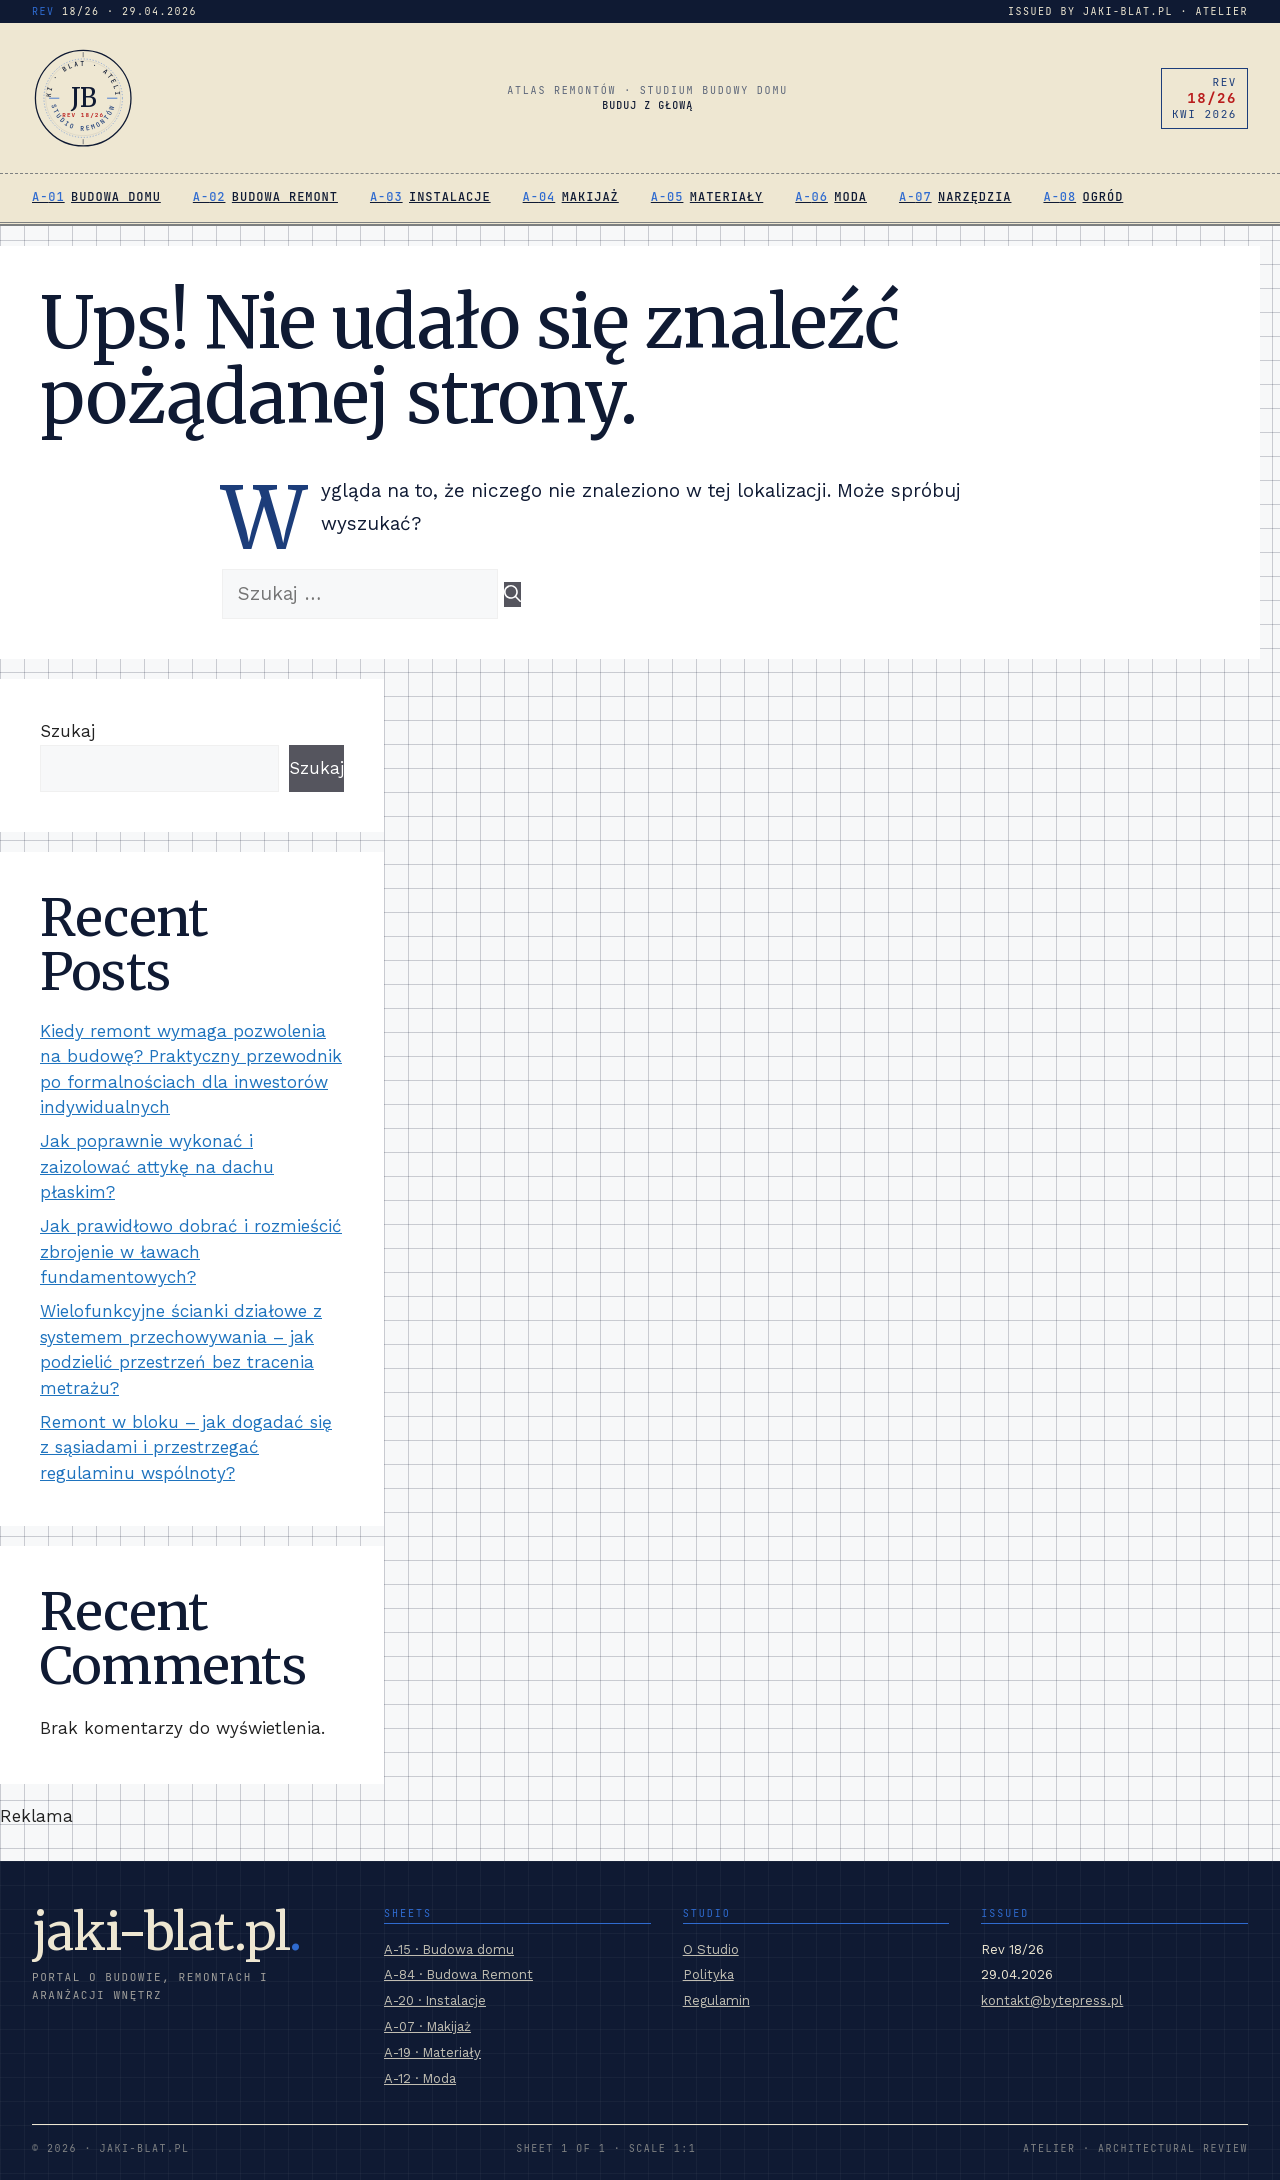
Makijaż (590, 197)
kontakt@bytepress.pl (1052, 2000)
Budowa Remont (285, 197)
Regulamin (716, 2000)
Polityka (708, 1974)
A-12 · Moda (420, 2078)
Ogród (1103, 197)
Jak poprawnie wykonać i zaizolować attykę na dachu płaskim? (157, 1166)
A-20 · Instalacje (435, 2000)
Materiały (726, 197)
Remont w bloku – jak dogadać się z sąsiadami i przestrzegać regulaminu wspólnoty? (186, 1447)
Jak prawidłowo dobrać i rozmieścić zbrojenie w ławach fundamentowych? (191, 1251)
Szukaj (67, 731)
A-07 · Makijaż (427, 2026)
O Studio (711, 1949)
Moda (850, 197)
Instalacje (450, 197)
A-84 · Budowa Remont (458, 1974)
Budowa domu (116, 197)
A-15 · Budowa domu (449, 1949)
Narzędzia (974, 197)
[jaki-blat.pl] (83, 98)
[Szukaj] (512, 595)
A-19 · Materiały (432, 2052)
